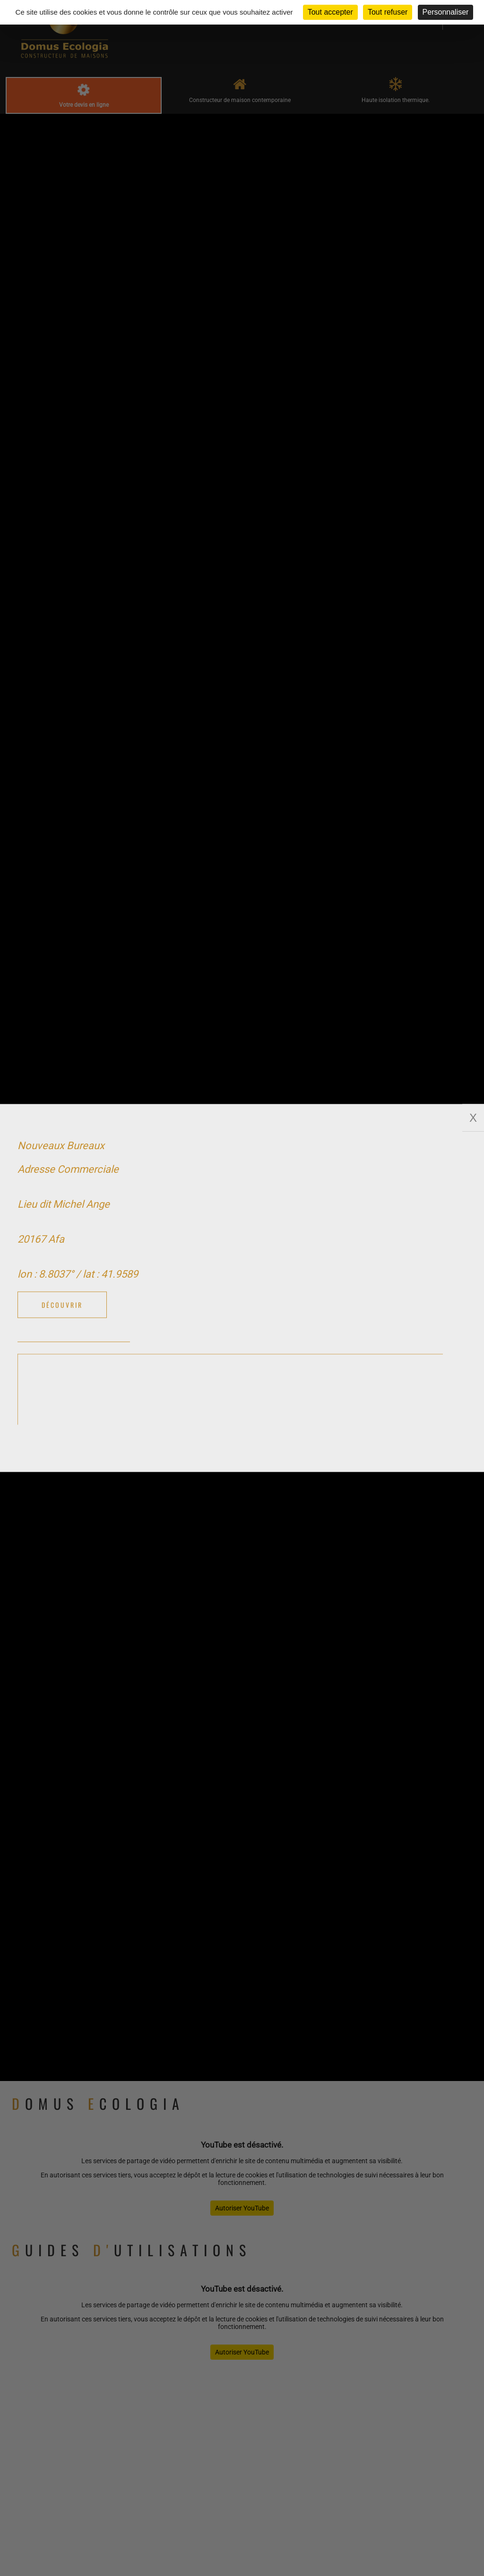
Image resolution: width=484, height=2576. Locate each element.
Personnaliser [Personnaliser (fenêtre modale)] (446, 12)
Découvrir (62, 1305)
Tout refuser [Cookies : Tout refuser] (387, 12)
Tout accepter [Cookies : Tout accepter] (330, 12)
